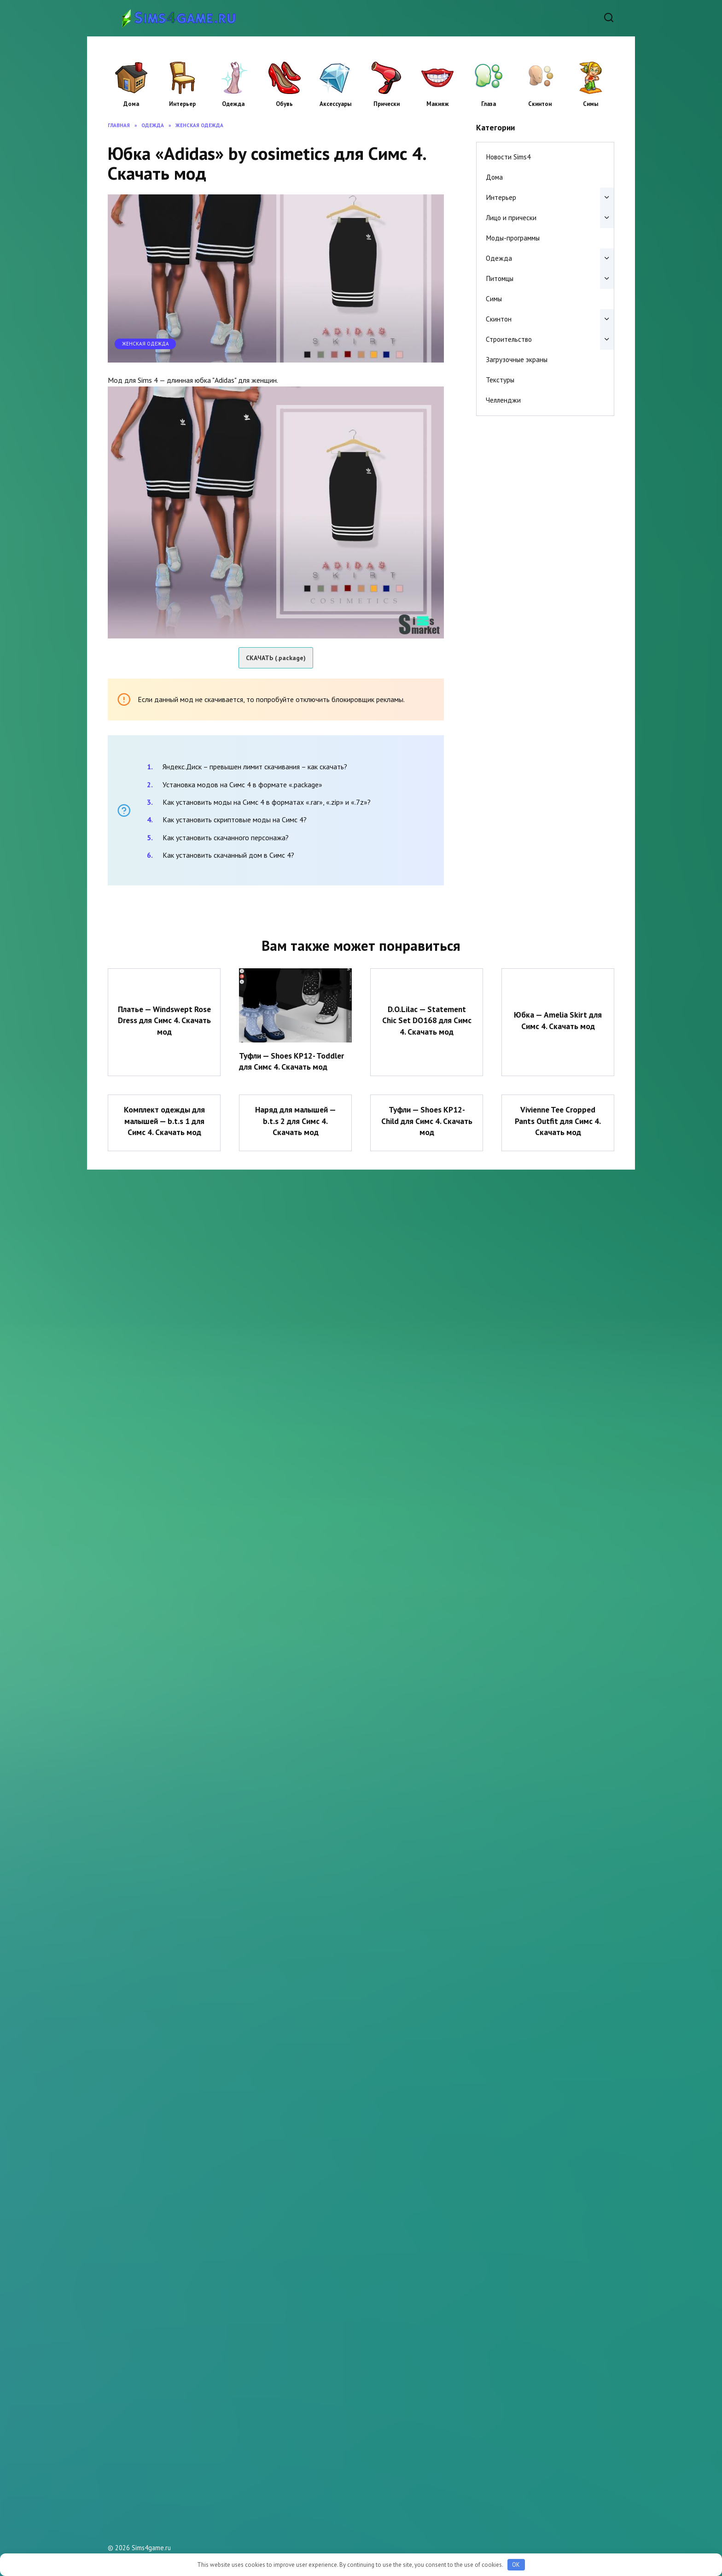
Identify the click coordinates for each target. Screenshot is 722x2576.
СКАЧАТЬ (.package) (276, 658)
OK (516, 2565)
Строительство (509, 339)
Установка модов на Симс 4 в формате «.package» (242, 784)
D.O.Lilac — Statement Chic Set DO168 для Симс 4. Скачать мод (426, 1020)
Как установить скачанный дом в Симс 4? (228, 855)
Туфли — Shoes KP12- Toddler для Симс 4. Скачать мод (292, 1061)
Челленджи (503, 400)
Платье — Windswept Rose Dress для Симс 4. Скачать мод (164, 1020)
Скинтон (540, 85)
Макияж (437, 85)
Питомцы (499, 278)
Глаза (488, 85)
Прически (386, 85)
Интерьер (182, 85)
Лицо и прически (511, 217)
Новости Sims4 (508, 156)
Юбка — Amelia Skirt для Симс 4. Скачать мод (557, 1020)
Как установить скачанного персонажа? (226, 837)
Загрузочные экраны (516, 359)
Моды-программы (513, 238)
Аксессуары (336, 85)
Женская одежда (145, 343)
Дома (131, 85)
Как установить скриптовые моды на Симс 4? (235, 819)
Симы (591, 85)
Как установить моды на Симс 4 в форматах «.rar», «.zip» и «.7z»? (267, 802)
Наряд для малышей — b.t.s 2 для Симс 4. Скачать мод (295, 1120)
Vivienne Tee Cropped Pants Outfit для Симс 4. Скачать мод (557, 1120)
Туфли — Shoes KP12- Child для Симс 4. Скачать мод (427, 1120)
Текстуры (500, 379)
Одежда (233, 85)
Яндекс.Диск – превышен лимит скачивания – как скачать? (255, 766)
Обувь (284, 85)
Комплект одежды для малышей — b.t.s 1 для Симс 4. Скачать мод (164, 1120)
